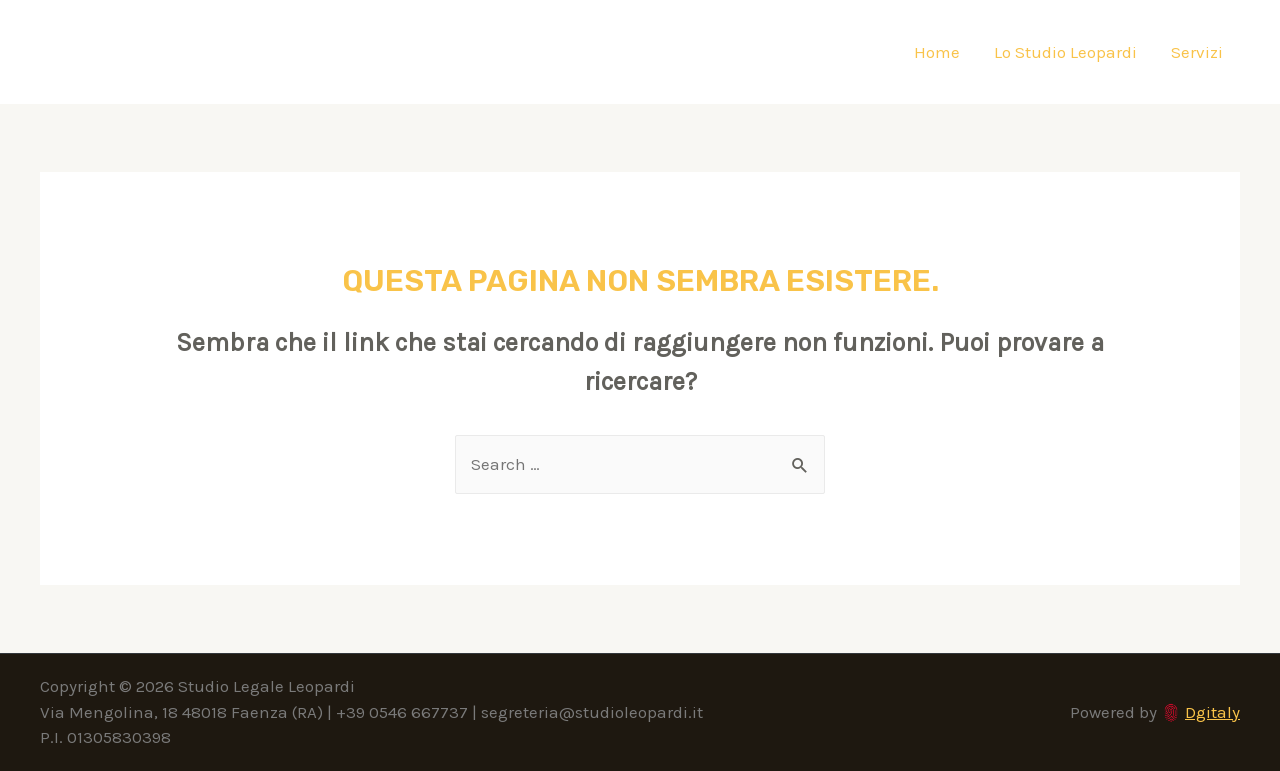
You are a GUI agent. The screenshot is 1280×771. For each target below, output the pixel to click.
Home (937, 52)
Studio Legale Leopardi (238, 52)
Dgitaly (1212, 712)
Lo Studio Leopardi (1065, 52)
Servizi (1197, 52)
